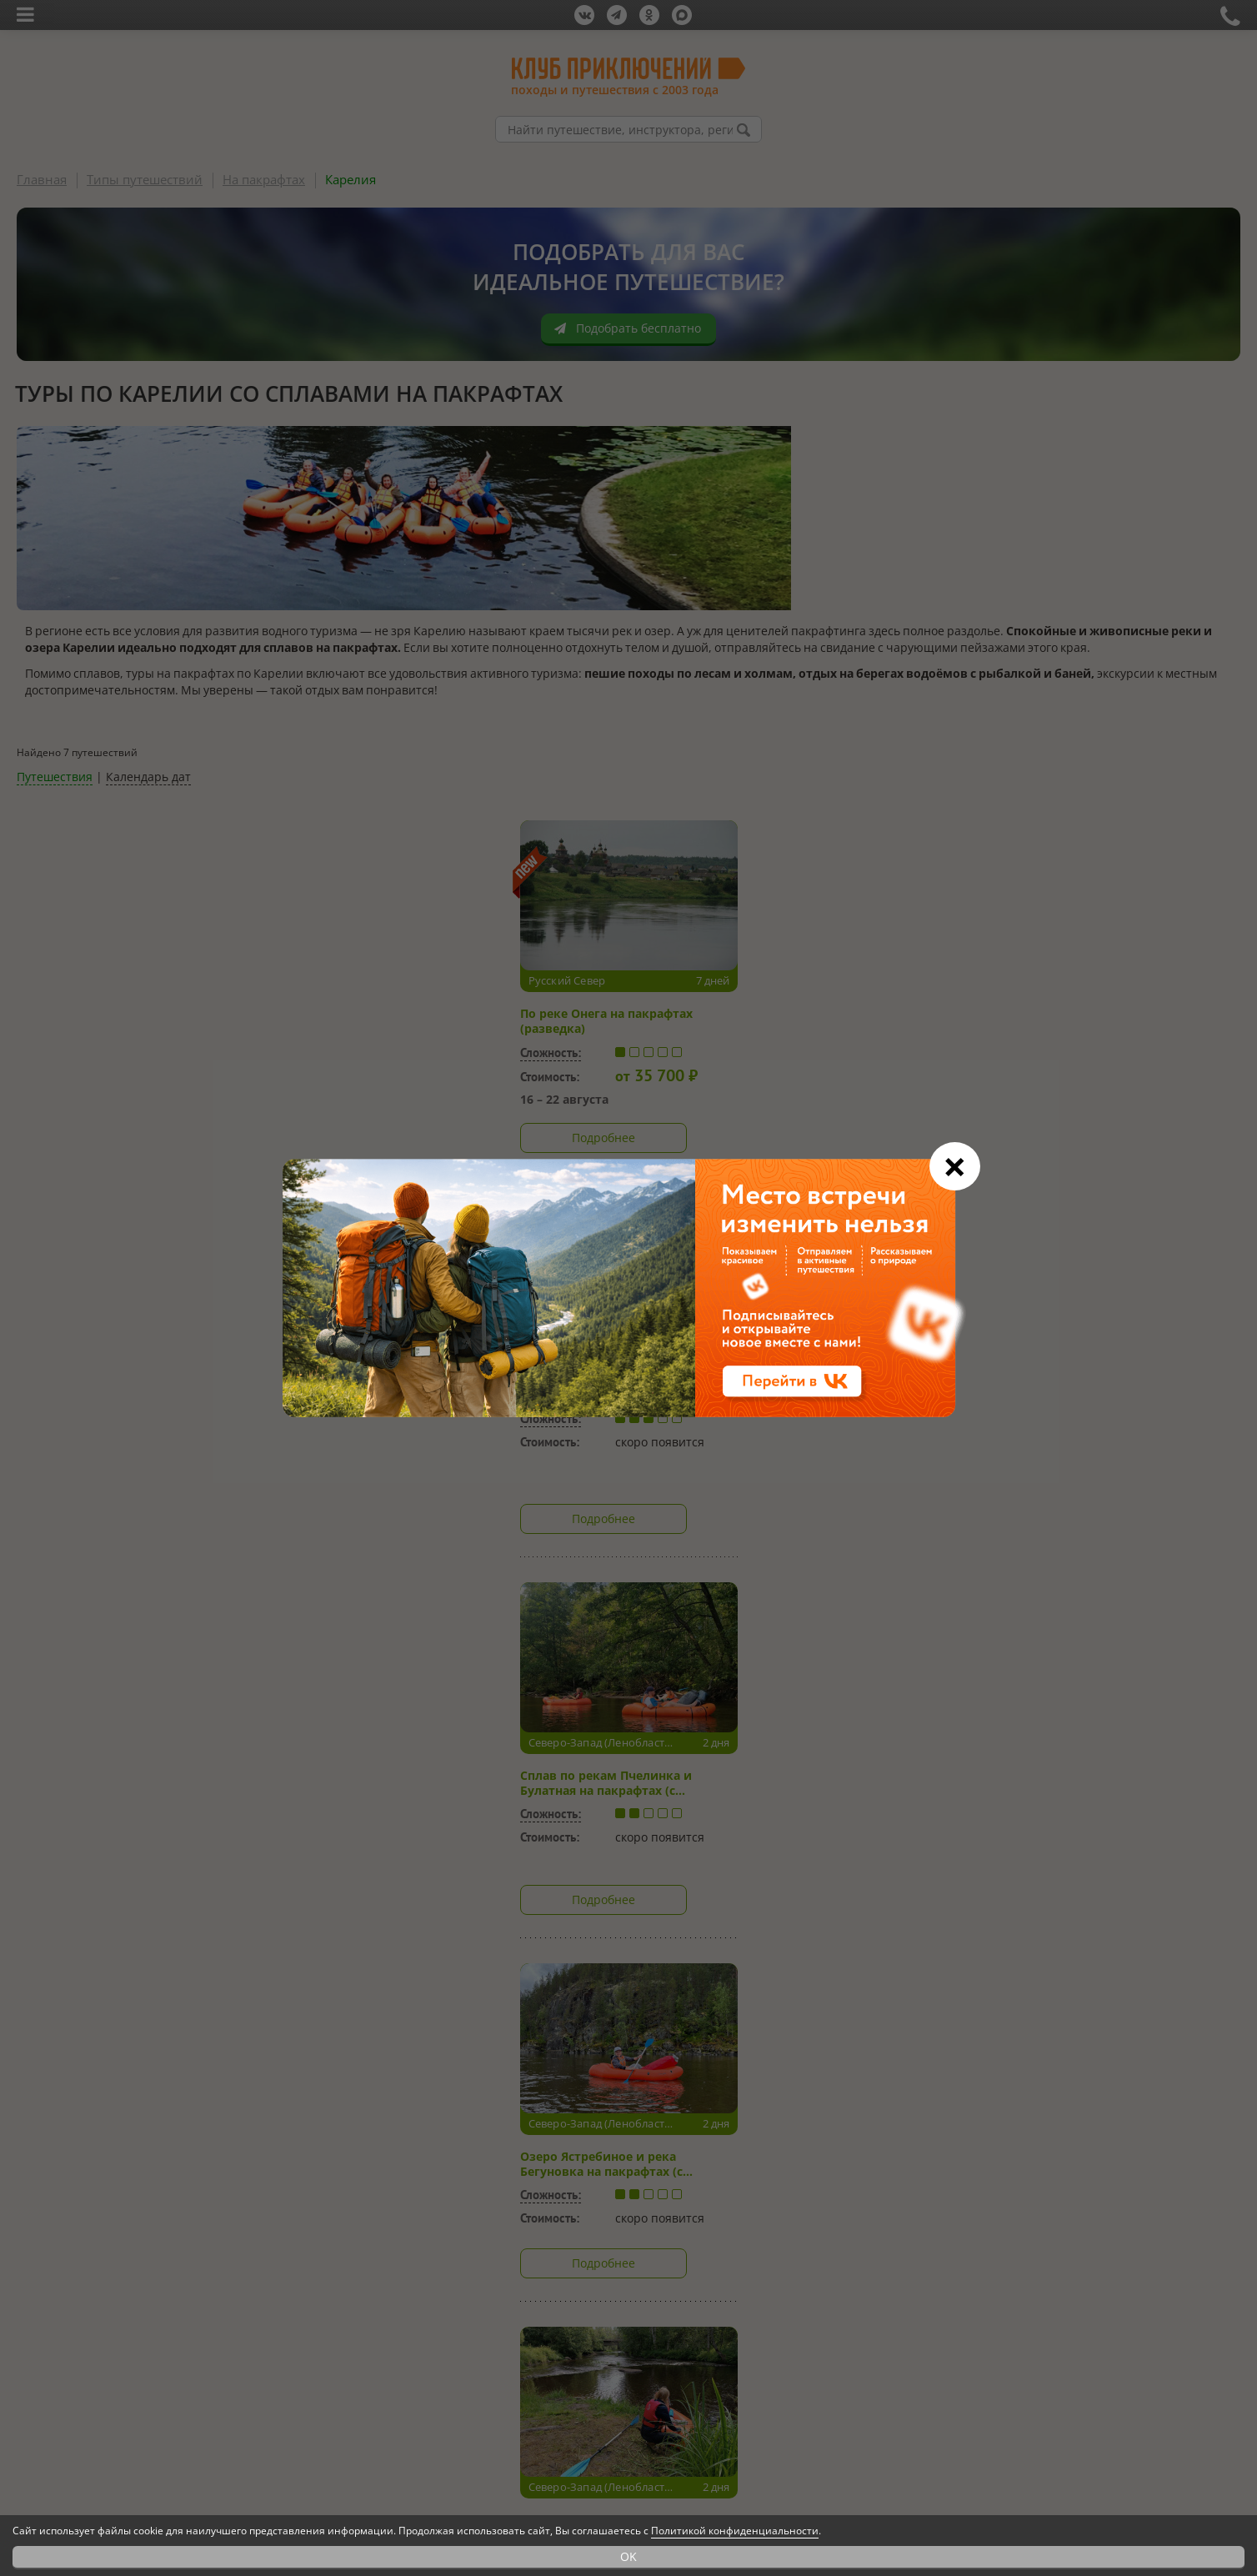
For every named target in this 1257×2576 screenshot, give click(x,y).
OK (628, 2556)
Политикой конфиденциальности (735, 2530)
